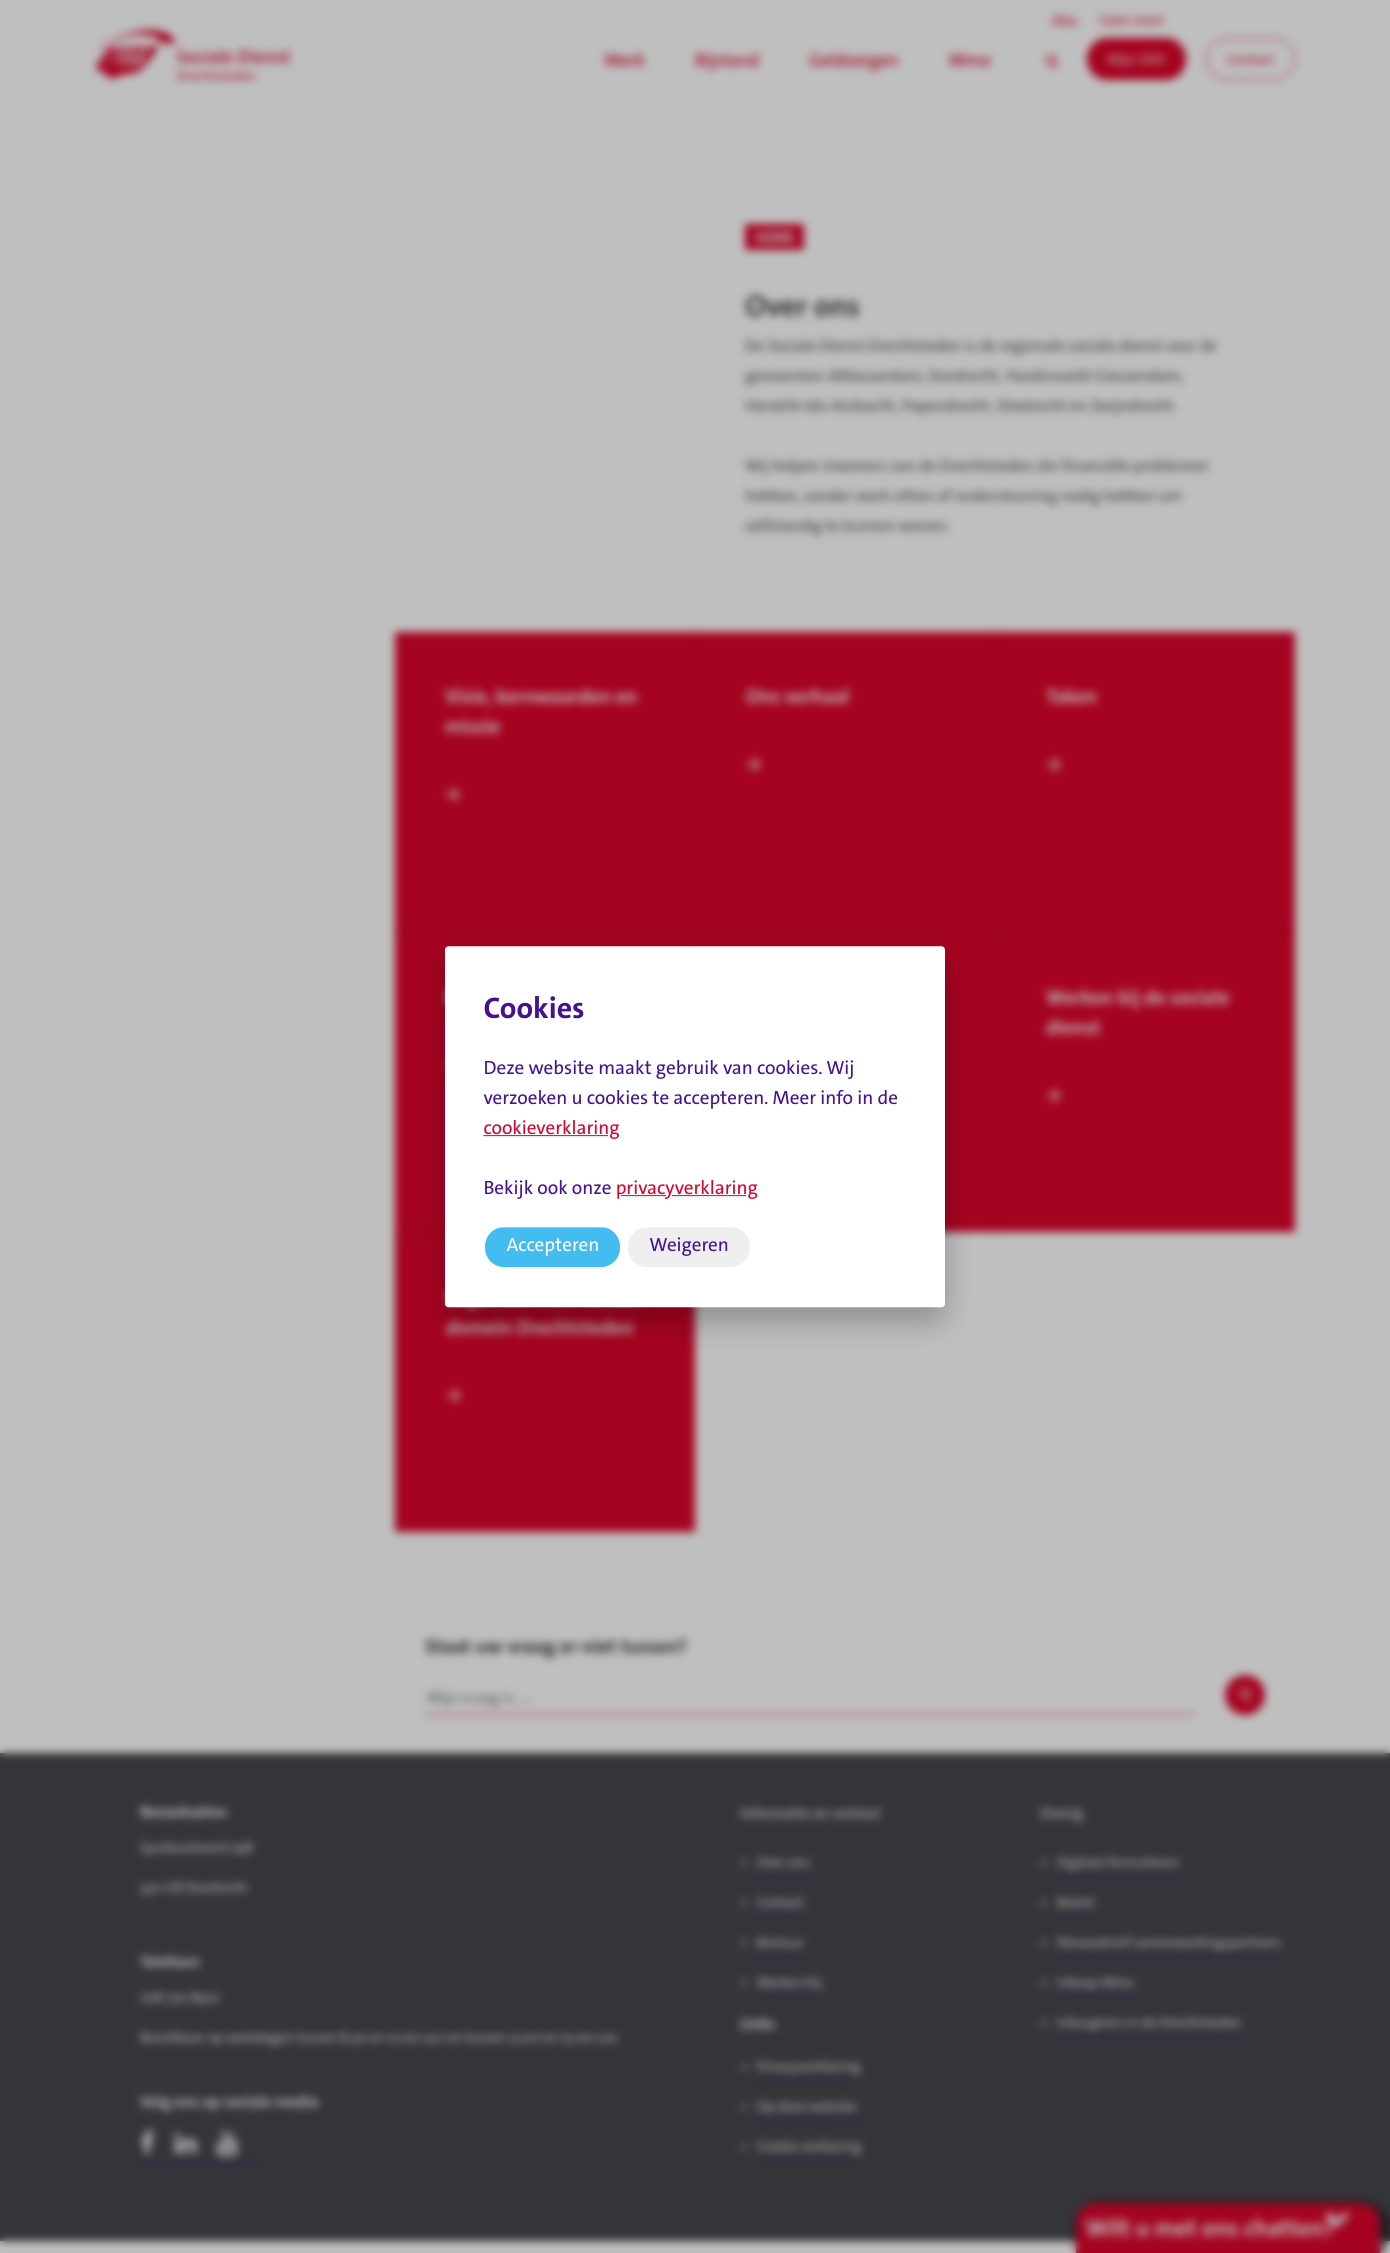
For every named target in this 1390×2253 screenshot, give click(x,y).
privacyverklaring (687, 1188)
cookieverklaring (551, 1128)
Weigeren (689, 1245)
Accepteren (552, 1245)
